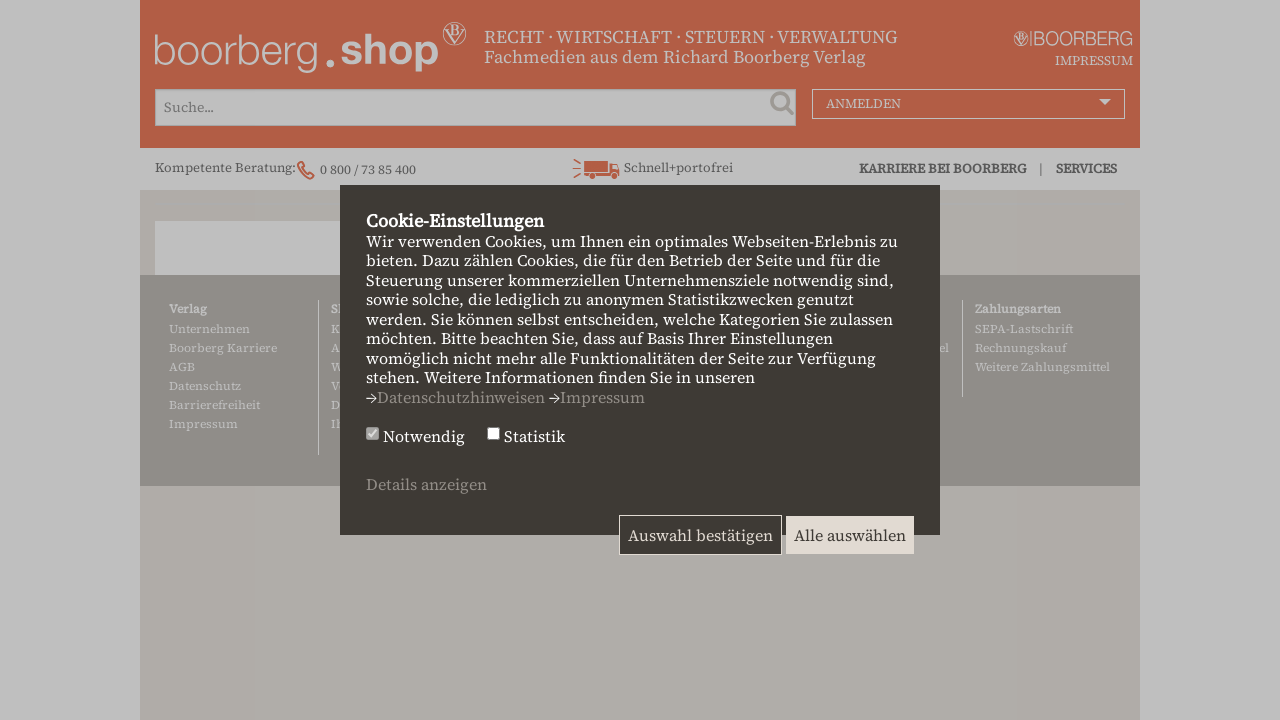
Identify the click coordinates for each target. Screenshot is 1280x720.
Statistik (534, 436)
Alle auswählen (850, 535)
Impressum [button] (602, 397)
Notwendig (424, 436)
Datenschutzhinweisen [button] (461, 397)
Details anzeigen (426, 484)
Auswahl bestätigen (700, 535)
